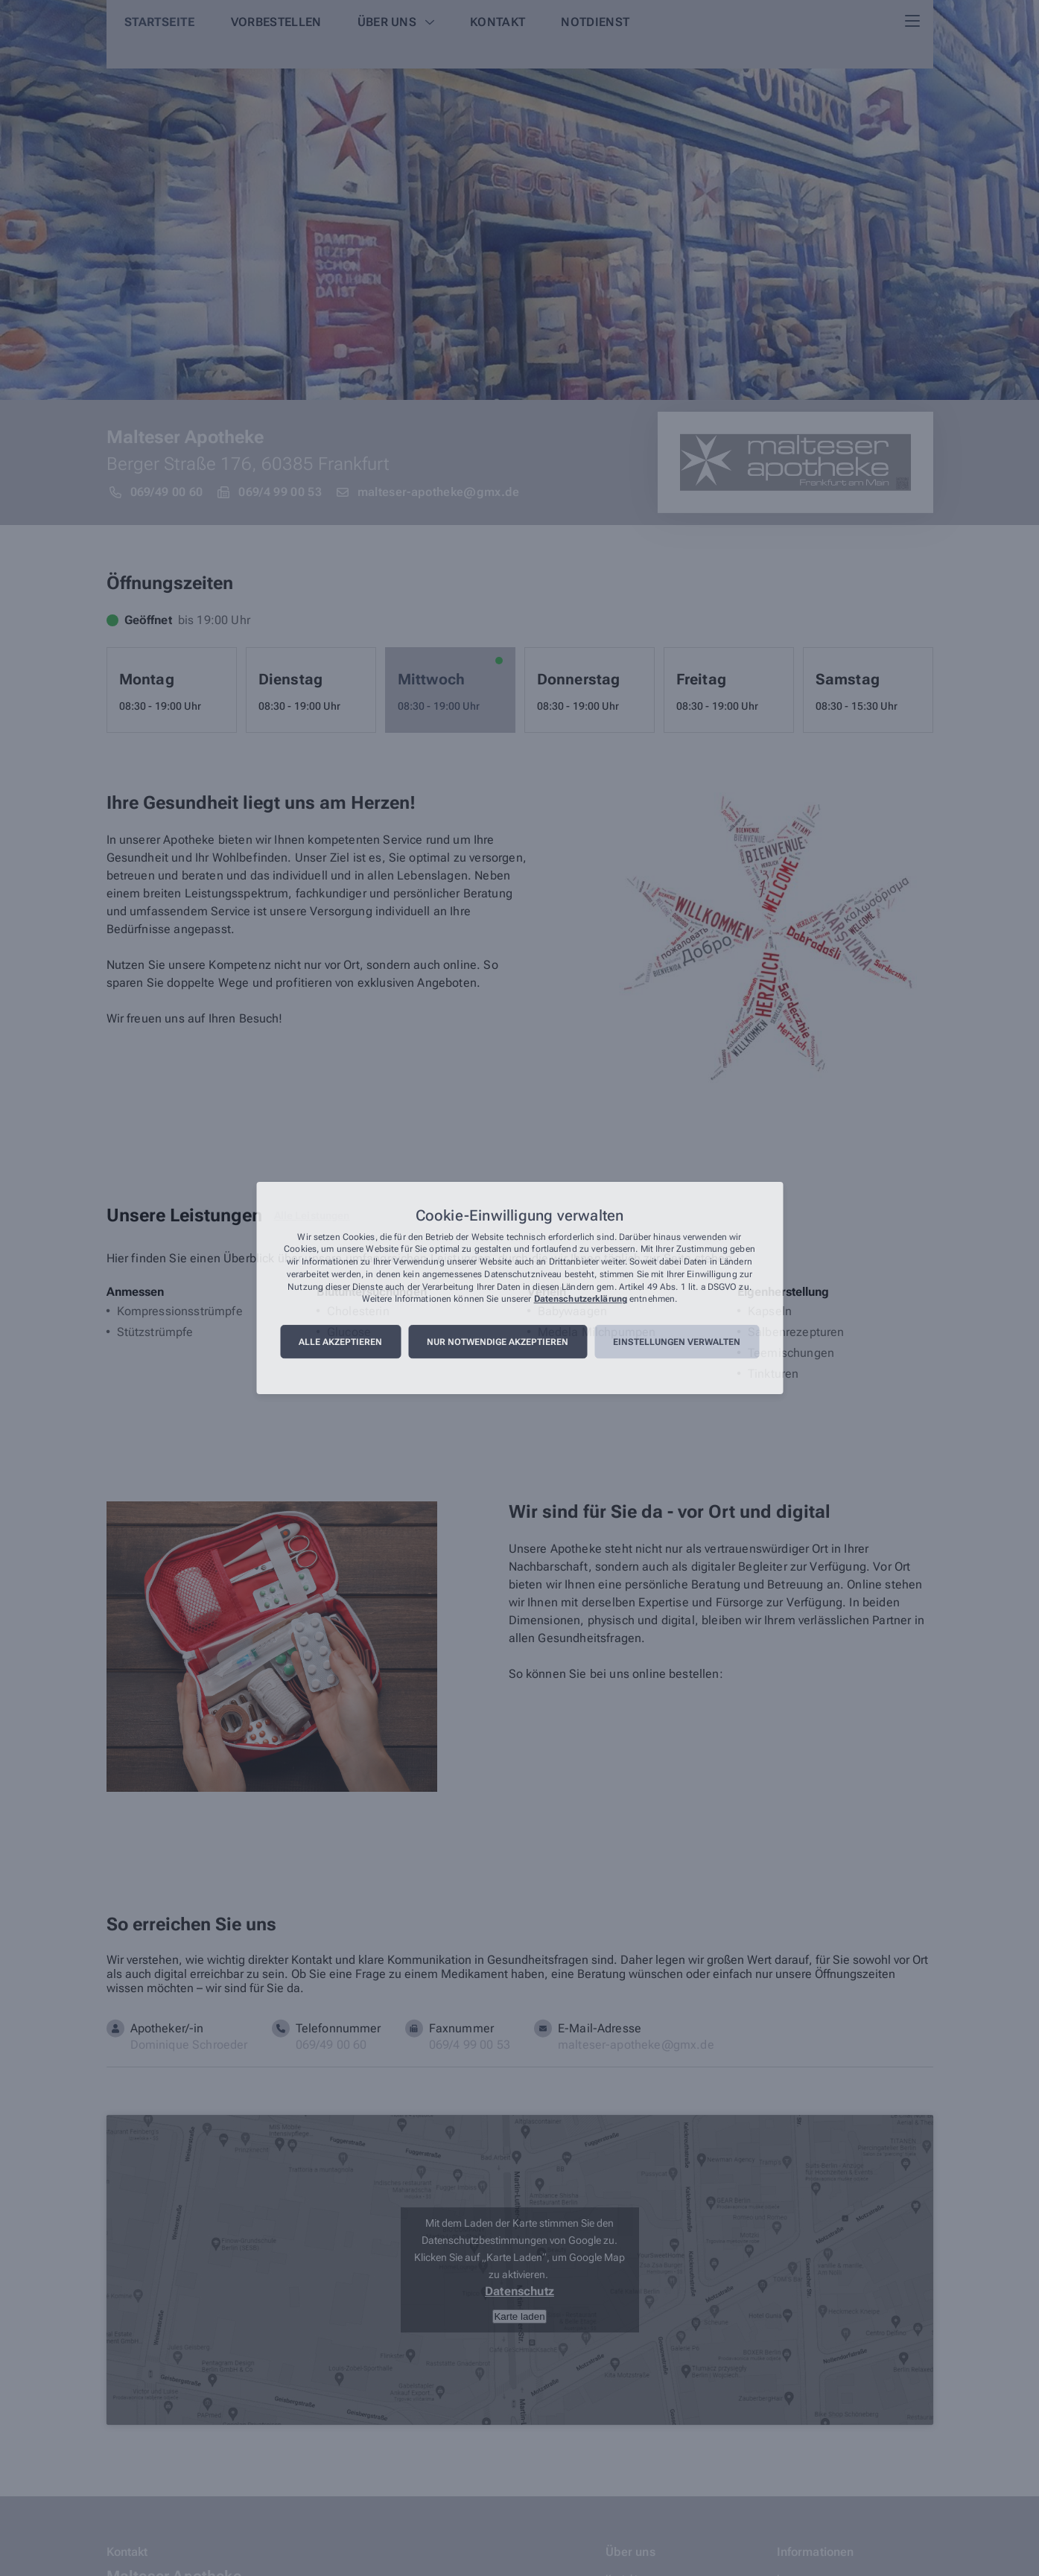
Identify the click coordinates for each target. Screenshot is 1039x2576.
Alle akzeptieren (340, 1342)
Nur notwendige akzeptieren (497, 1342)
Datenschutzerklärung (580, 1299)
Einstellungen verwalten (676, 1342)
